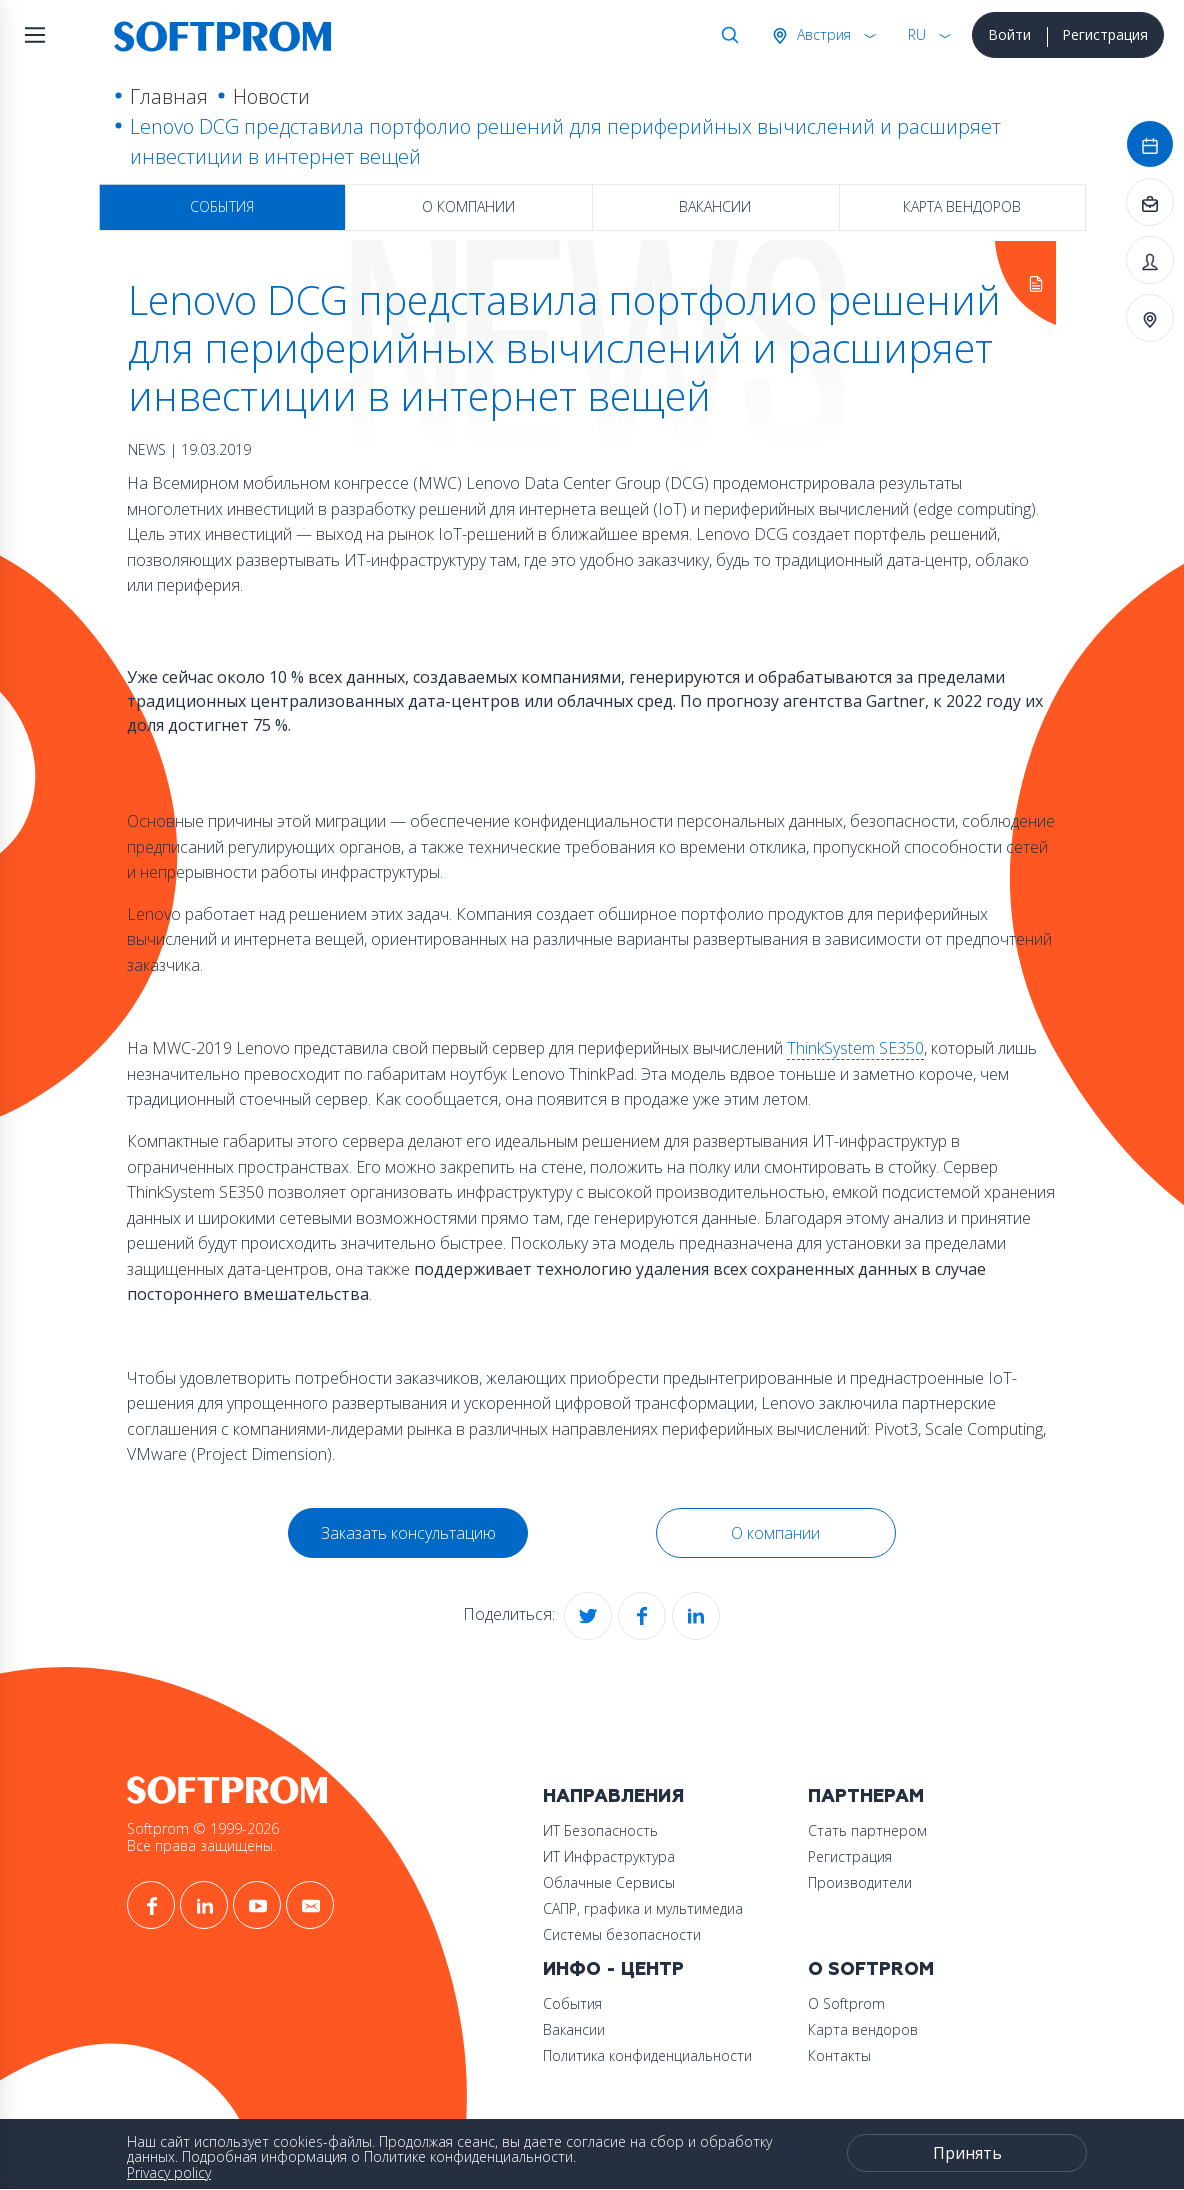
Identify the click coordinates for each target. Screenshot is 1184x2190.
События (222, 206)
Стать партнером (867, 1830)
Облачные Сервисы (609, 1882)
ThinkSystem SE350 (855, 1048)
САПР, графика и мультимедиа (643, 1908)
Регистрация (1105, 34)
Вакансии (715, 206)
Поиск (726, 35)
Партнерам (866, 1796)
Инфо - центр (613, 1969)
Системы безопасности (622, 1934)
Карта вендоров (962, 206)
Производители (860, 1882)
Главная (169, 96)
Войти (1009, 34)
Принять (967, 2153)
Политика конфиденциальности (647, 2055)
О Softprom (871, 1969)
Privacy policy (169, 2172)
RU (917, 34)
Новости (271, 96)
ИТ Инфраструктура (609, 1856)
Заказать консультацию (408, 1533)
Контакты (839, 2055)
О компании (468, 206)
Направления (613, 1796)
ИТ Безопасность (600, 1830)
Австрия (822, 34)
